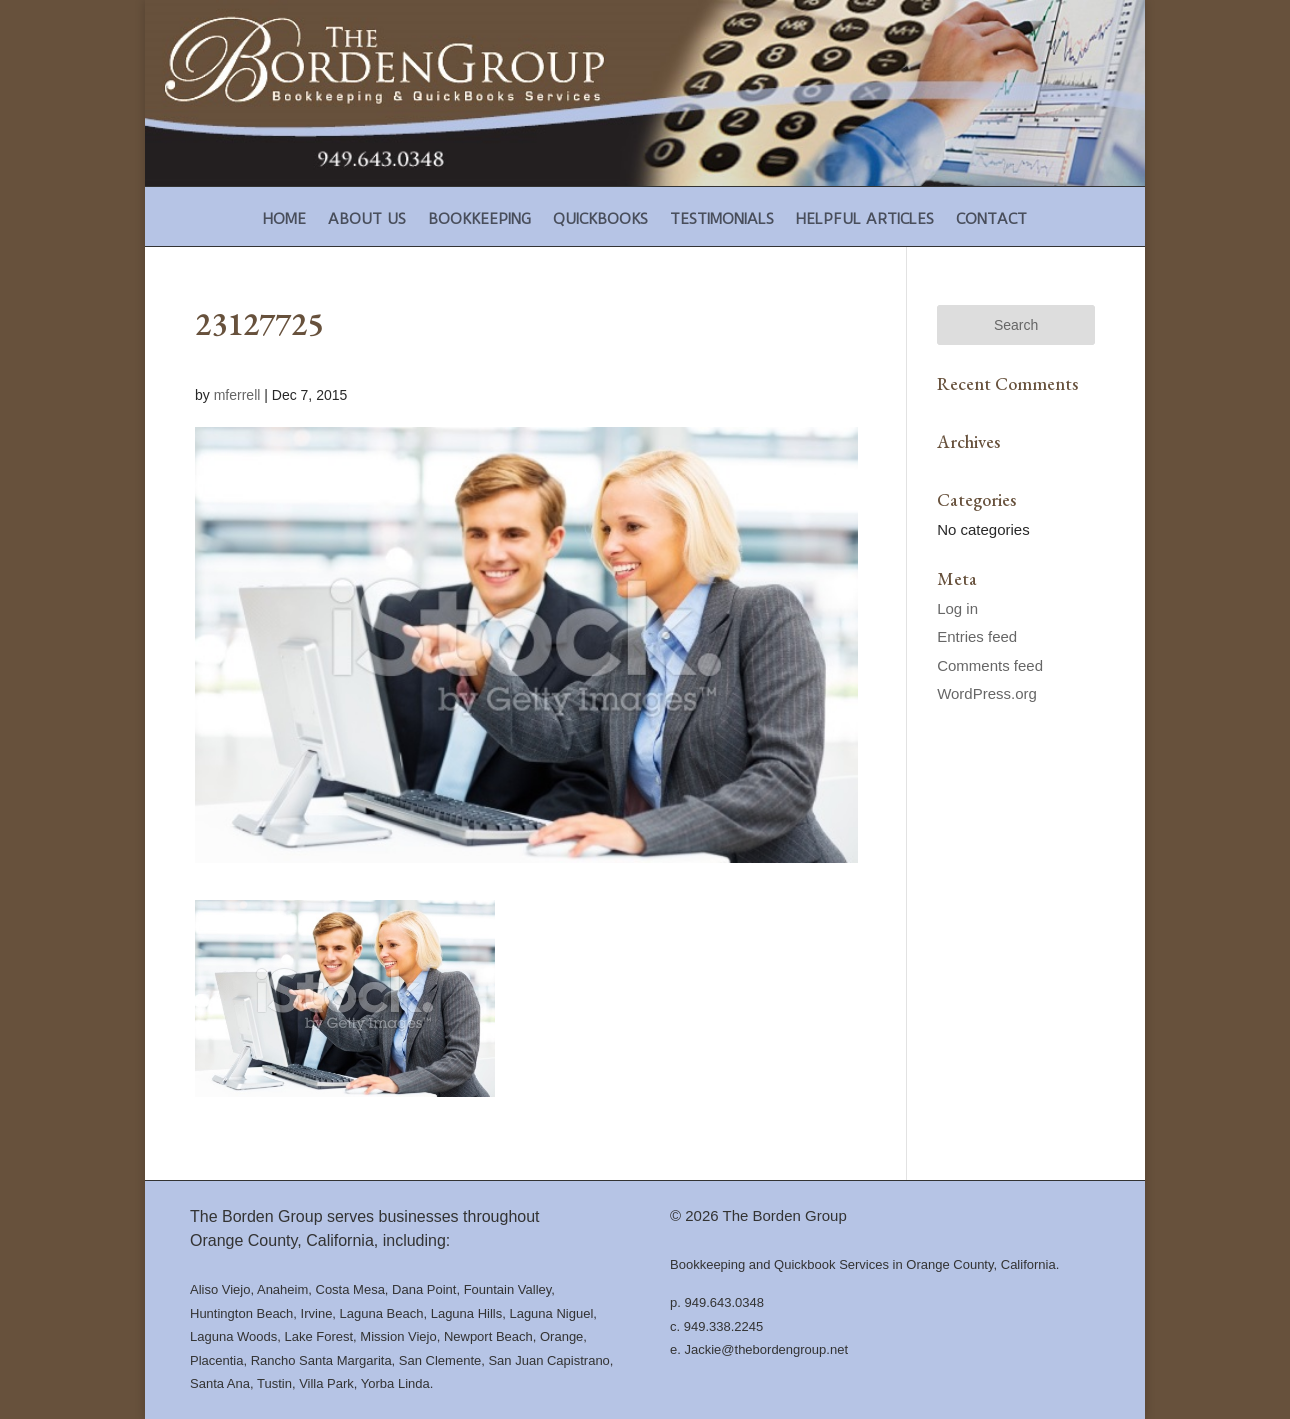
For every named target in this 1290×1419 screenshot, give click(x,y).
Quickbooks (600, 220)
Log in (957, 608)
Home (284, 220)
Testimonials (722, 220)
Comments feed (990, 665)
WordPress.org (987, 693)
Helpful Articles (865, 220)
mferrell (237, 395)
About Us (367, 220)
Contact (991, 220)
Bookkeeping (479, 220)
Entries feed (977, 636)
